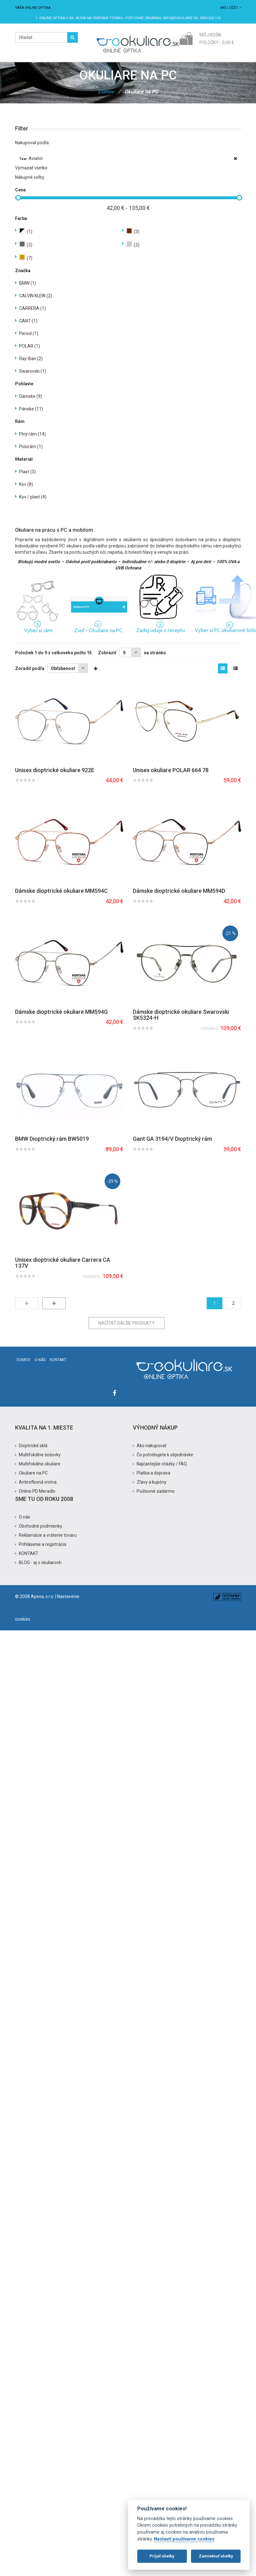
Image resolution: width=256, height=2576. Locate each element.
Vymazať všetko (31, 167)
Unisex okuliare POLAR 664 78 (171, 770)
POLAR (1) (29, 346)
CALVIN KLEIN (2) (35, 295)
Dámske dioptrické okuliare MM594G (61, 1011)
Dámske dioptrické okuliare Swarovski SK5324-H (181, 1014)
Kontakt (58, 1360)
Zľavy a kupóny (151, 1482)
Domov (106, 92)
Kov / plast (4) (32, 496)
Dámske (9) (30, 396)
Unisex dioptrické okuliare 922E (54, 770)
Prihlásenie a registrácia (42, 1544)
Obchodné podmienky (40, 1526)
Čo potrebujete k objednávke (165, 1454)
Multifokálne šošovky (40, 1454)
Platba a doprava (153, 1472)
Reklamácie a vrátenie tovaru (48, 1535)
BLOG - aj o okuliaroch (40, 1562)
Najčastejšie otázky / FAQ (162, 1463)
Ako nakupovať (151, 1445)
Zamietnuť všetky (216, 2556)
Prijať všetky (162, 2556)
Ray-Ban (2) (31, 358)
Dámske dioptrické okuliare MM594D (179, 890)
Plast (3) (27, 471)
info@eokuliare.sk (180, 18)
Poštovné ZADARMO (143, 18)
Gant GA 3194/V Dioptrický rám (172, 1138)
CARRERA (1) (32, 308)
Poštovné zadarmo (156, 1491)
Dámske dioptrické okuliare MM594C (61, 890)
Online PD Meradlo (37, 1491)
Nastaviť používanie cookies (184, 2539)
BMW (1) (27, 283)
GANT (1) (28, 320)
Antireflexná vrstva (38, 1482)
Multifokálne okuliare (39, 1463)
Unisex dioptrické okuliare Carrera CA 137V (62, 1262)
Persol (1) (28, 333)
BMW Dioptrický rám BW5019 (52, 1138)
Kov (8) (26, 484)
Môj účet (231, 8)
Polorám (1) (31, 446)
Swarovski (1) (32, 371)
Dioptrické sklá (33, 1445)
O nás (40, 1360)
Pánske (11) (31, 408)
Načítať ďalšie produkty (126, 1323)
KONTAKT (28, 1553)
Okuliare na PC (33, 1472)
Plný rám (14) (32, 434)
